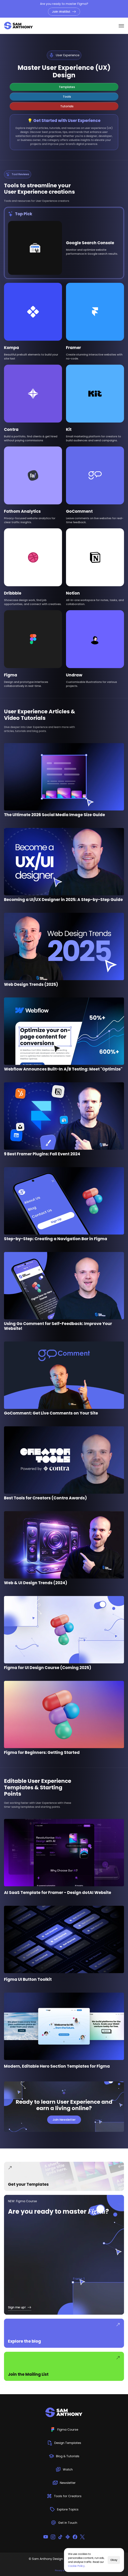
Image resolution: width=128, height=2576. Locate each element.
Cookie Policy (76, 2567)
